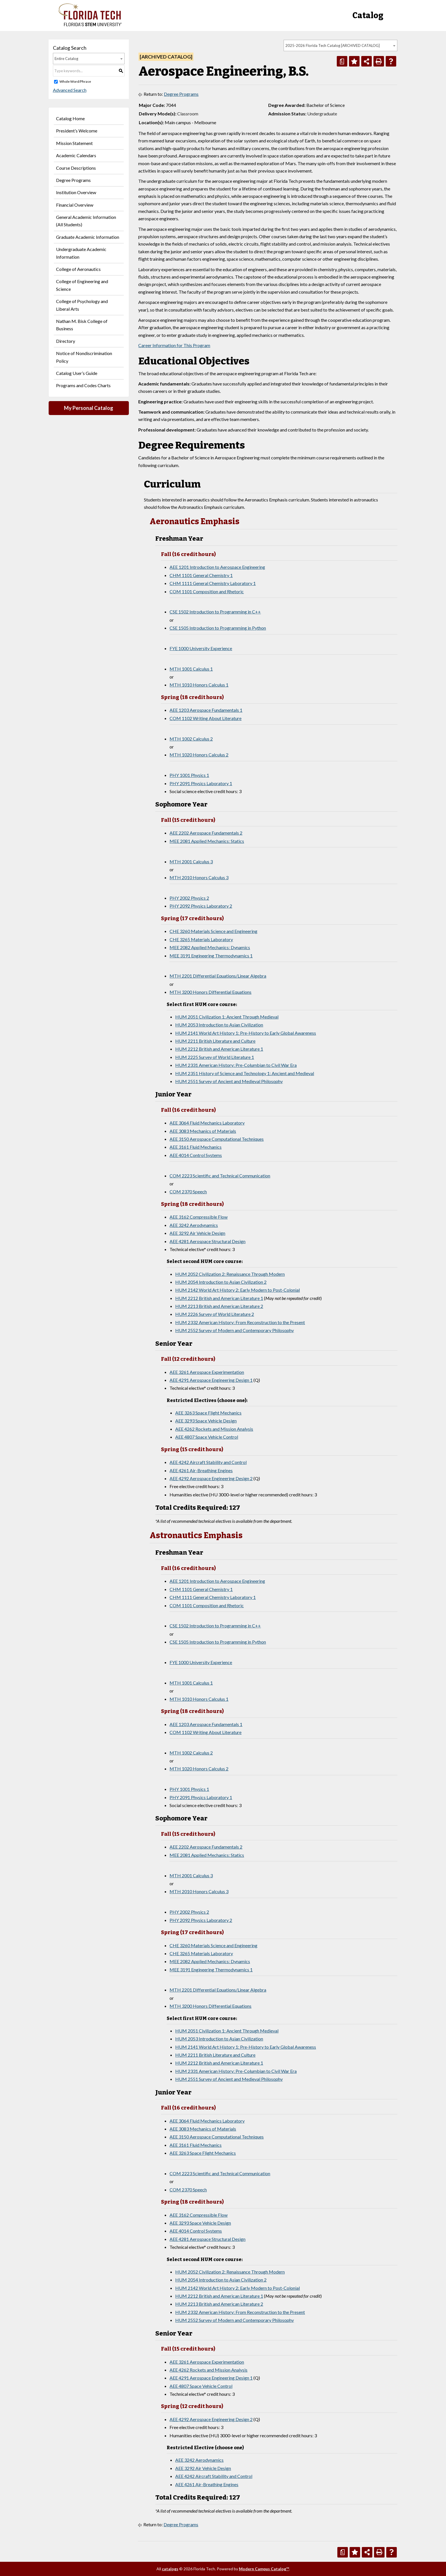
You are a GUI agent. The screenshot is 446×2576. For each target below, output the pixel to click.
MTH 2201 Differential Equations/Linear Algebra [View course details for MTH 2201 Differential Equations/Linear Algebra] (218, 975)
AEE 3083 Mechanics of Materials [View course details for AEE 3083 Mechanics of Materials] (203, 1131)
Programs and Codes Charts (83, 385)
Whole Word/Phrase (75, 81)
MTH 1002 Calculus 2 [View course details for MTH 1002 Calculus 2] (191, 738)
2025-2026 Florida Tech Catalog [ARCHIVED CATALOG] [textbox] (332, 45)
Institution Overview (76, 192)
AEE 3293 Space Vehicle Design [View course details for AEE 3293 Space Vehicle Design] (206, 1420)
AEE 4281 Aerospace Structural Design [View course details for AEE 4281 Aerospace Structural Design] (207, 1241)
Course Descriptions (76, 168)
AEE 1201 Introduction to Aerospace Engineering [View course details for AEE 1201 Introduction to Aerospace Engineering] (217, 567)
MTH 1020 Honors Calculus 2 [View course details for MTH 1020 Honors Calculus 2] (199, 754)
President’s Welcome (76, 130)
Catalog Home (70, 118)
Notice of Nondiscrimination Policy (84, 356)
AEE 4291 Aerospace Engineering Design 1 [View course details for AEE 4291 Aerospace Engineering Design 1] (211, 1380)
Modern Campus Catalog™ (264, 2568)
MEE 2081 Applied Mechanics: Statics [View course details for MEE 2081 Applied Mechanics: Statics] (207, 841)
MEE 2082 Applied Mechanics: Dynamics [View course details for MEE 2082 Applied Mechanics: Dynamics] (210, 947)
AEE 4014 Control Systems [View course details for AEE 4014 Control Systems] (196, 1155)
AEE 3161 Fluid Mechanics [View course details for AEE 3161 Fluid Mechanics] (196, 1147)
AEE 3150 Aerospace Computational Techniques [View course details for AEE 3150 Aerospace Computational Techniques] (217, 1139)
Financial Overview (74, 205)
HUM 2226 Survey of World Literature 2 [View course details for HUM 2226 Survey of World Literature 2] (214, 1314)
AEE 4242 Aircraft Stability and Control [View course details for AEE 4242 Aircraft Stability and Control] (208, 1462)
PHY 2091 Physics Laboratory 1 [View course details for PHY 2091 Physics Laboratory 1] (201, 783)
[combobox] (340, 45)
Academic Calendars (76, 155)
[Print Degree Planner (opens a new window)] (342, 61)
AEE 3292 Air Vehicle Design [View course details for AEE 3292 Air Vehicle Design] (197, 1233)
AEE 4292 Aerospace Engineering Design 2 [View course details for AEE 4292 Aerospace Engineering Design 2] (211, 1478)
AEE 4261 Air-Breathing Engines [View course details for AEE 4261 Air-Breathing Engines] (201, 1470)
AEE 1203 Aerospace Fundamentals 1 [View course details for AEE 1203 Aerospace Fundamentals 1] (206, 710)
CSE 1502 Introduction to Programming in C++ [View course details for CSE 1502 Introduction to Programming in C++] (215, 611)
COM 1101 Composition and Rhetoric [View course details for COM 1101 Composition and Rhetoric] (207, 591)
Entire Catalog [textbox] (66, 58)
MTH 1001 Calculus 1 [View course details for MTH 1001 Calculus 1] (191, 668)
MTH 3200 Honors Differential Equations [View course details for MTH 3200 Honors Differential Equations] (210, 992)
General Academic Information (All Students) (86, 220)
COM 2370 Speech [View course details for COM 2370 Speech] (188, 1191)
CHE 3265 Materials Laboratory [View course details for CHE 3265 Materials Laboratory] (201, 939)
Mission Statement (74, 143)
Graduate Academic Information (87, 237)
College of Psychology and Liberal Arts (82, 304)
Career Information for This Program (174, 345)
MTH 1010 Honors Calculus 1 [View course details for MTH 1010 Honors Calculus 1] (199, 684)
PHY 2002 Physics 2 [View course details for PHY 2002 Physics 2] (189, 898)
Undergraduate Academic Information (81, 252)
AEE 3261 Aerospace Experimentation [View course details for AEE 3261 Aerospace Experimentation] (207, 1372)
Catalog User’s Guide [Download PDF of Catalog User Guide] (76, 373)
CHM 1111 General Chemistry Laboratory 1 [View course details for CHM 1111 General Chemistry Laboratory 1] (213, 583)
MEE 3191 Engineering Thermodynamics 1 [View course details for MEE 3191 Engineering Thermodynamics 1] (211, 955)
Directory (65, 341)
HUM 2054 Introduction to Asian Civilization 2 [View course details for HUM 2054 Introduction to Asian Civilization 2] (221, 1282)
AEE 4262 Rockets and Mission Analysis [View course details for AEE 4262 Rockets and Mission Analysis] (214, 1429)
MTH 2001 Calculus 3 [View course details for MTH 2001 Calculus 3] (191, 861)
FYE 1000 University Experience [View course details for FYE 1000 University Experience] (201, 648)
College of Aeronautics (78, 269)
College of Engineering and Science (82, 285)
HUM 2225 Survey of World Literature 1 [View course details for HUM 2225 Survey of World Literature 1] (214, 1057)
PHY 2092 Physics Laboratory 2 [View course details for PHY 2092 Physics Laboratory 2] (201, 906)
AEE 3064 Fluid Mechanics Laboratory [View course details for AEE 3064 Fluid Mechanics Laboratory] (207, 1122)
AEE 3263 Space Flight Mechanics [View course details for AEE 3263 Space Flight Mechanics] (208, 1412)
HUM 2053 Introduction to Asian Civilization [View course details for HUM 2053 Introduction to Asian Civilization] (219, 1024)
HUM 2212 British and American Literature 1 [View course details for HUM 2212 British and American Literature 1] (219, 1048)
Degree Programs (73, 180)
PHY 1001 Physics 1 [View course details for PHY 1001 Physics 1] (189, 775)
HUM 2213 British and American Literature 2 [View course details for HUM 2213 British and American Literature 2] (219, 1306)
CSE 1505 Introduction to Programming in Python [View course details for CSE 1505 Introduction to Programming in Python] (218, 627)
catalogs (170, 2568)
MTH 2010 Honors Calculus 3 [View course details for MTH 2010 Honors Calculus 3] (199, 877)
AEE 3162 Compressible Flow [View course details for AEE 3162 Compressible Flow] (199, 1216)
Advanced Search (69, 90)
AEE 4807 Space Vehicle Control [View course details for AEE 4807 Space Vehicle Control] (206, 1437)
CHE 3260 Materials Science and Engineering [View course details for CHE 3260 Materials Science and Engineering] (213, 931)
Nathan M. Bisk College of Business (82, 324)
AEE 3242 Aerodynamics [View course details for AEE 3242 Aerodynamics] (194, 1225)
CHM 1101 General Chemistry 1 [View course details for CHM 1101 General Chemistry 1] (201, 575)
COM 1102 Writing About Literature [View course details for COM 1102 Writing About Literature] (205, 718)
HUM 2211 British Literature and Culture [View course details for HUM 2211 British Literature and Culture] (215, 1041)
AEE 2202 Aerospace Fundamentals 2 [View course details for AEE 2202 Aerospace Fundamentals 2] (206, 832)
